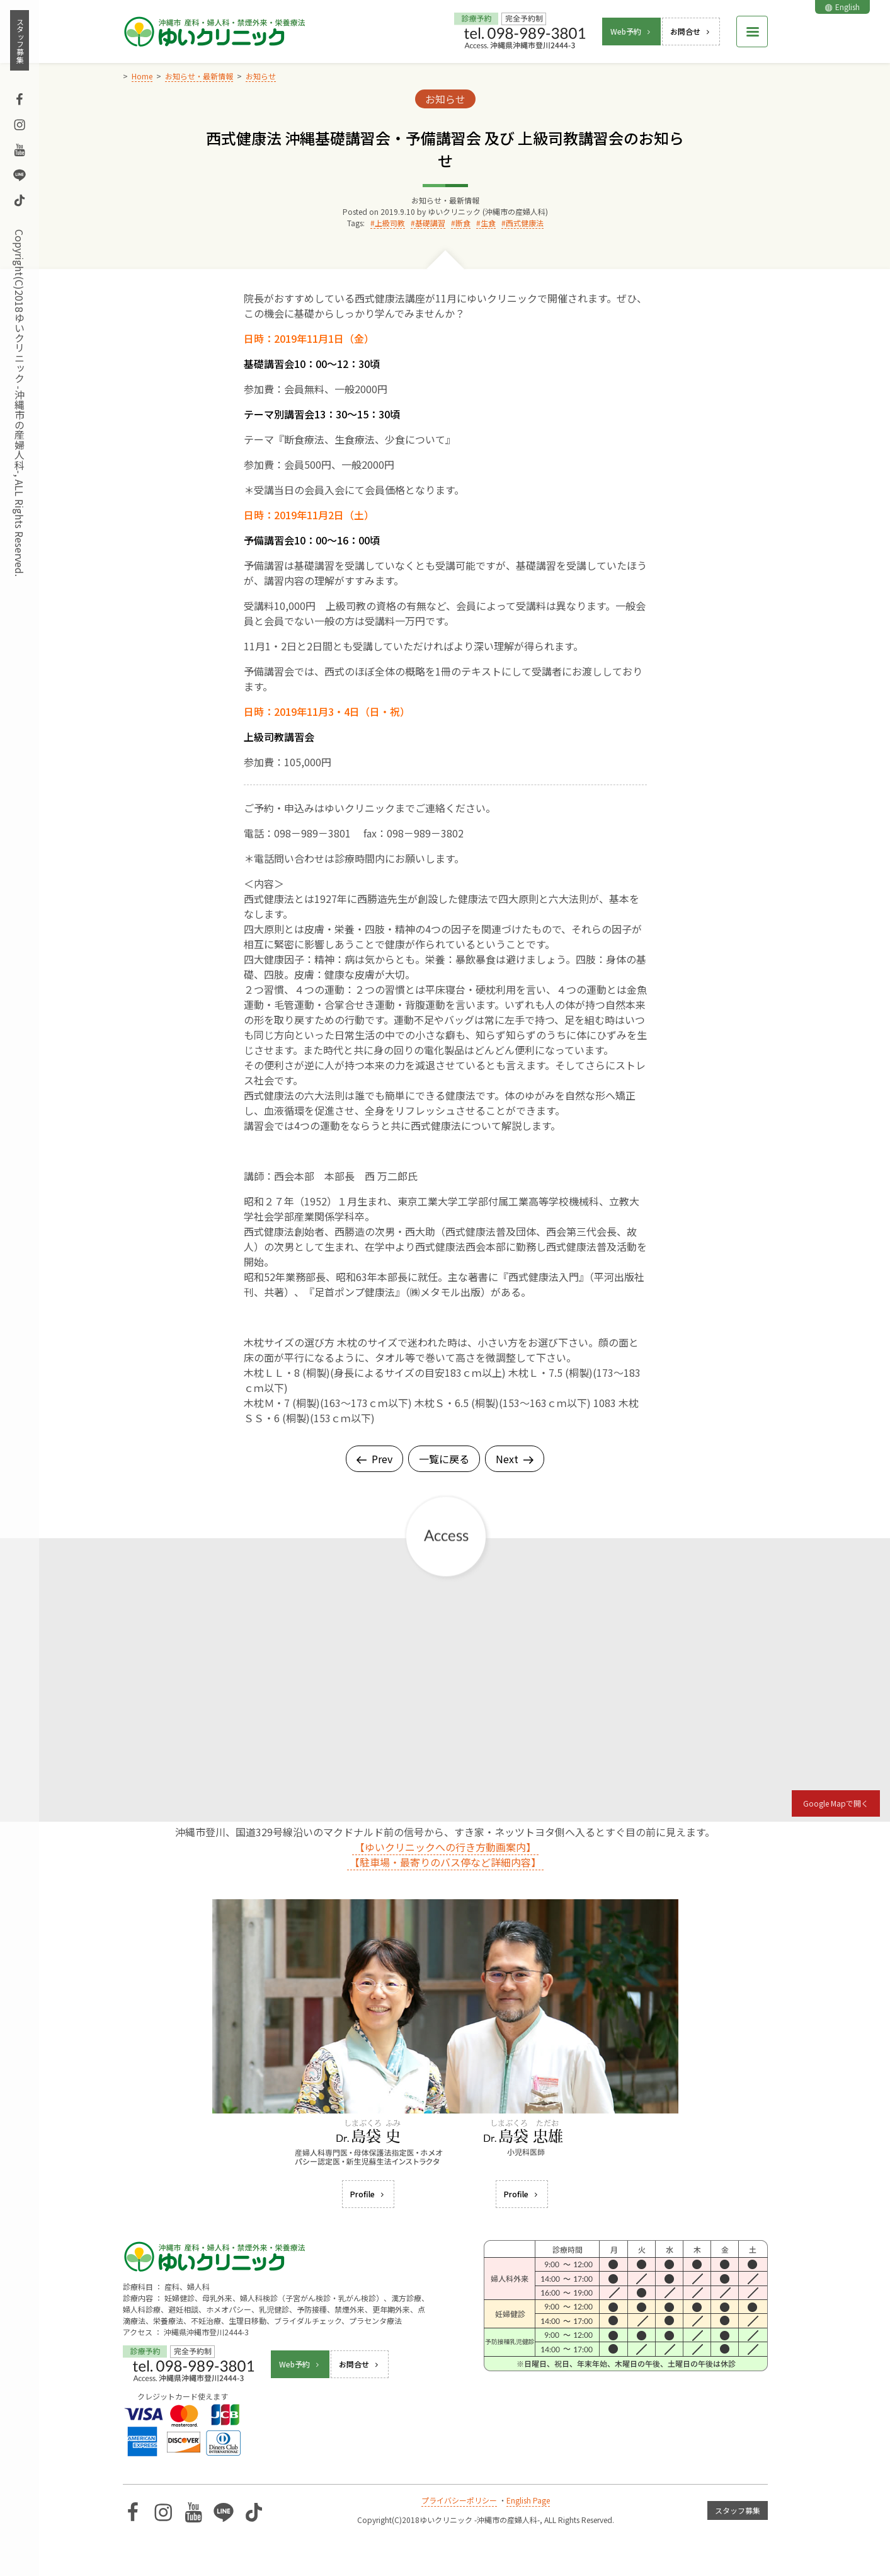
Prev (374, 1458)
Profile (368, 2193)
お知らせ (445, 98)
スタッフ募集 (19, 40)
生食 (488, 222)
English (842, 6)
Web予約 (631, 31)
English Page (528, 2500)
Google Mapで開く (836, 1803)
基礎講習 (430, 222)
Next (514, 1458)
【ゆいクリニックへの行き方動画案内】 (445, 1846)
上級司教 (390, 222)
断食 (463, 222)
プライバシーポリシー (459, 2500)
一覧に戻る (444, 1458)
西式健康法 (525, 222)
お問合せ (691, 31)
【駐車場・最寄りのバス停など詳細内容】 (445, 1862)
